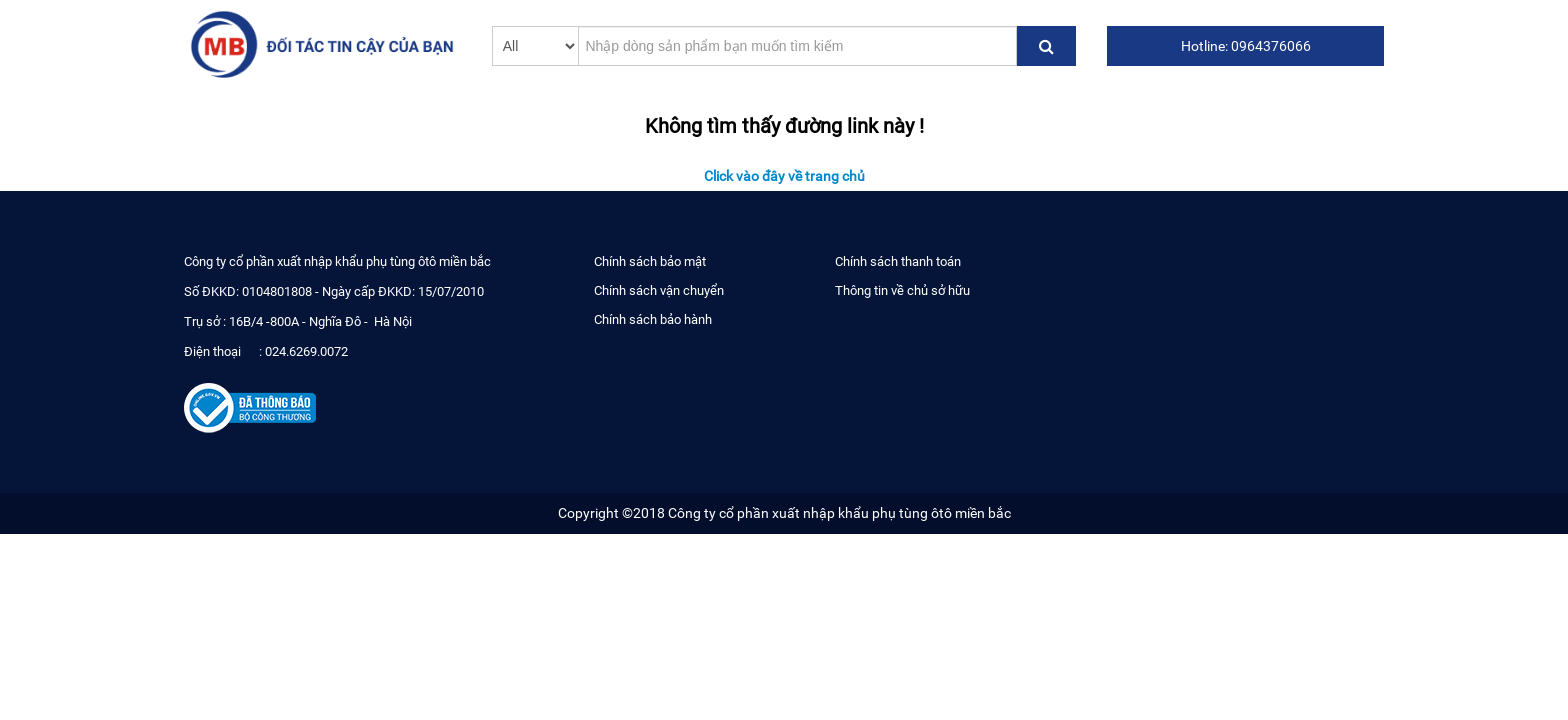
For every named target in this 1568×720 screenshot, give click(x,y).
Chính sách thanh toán (898, 261)
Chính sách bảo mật (650, 261)
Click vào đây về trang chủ (784, 176)
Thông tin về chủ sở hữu (902, 290)
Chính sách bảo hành (653, 319)
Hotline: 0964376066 (1246, 46)
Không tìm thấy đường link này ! (784, 125)
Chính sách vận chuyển (659, 290)
